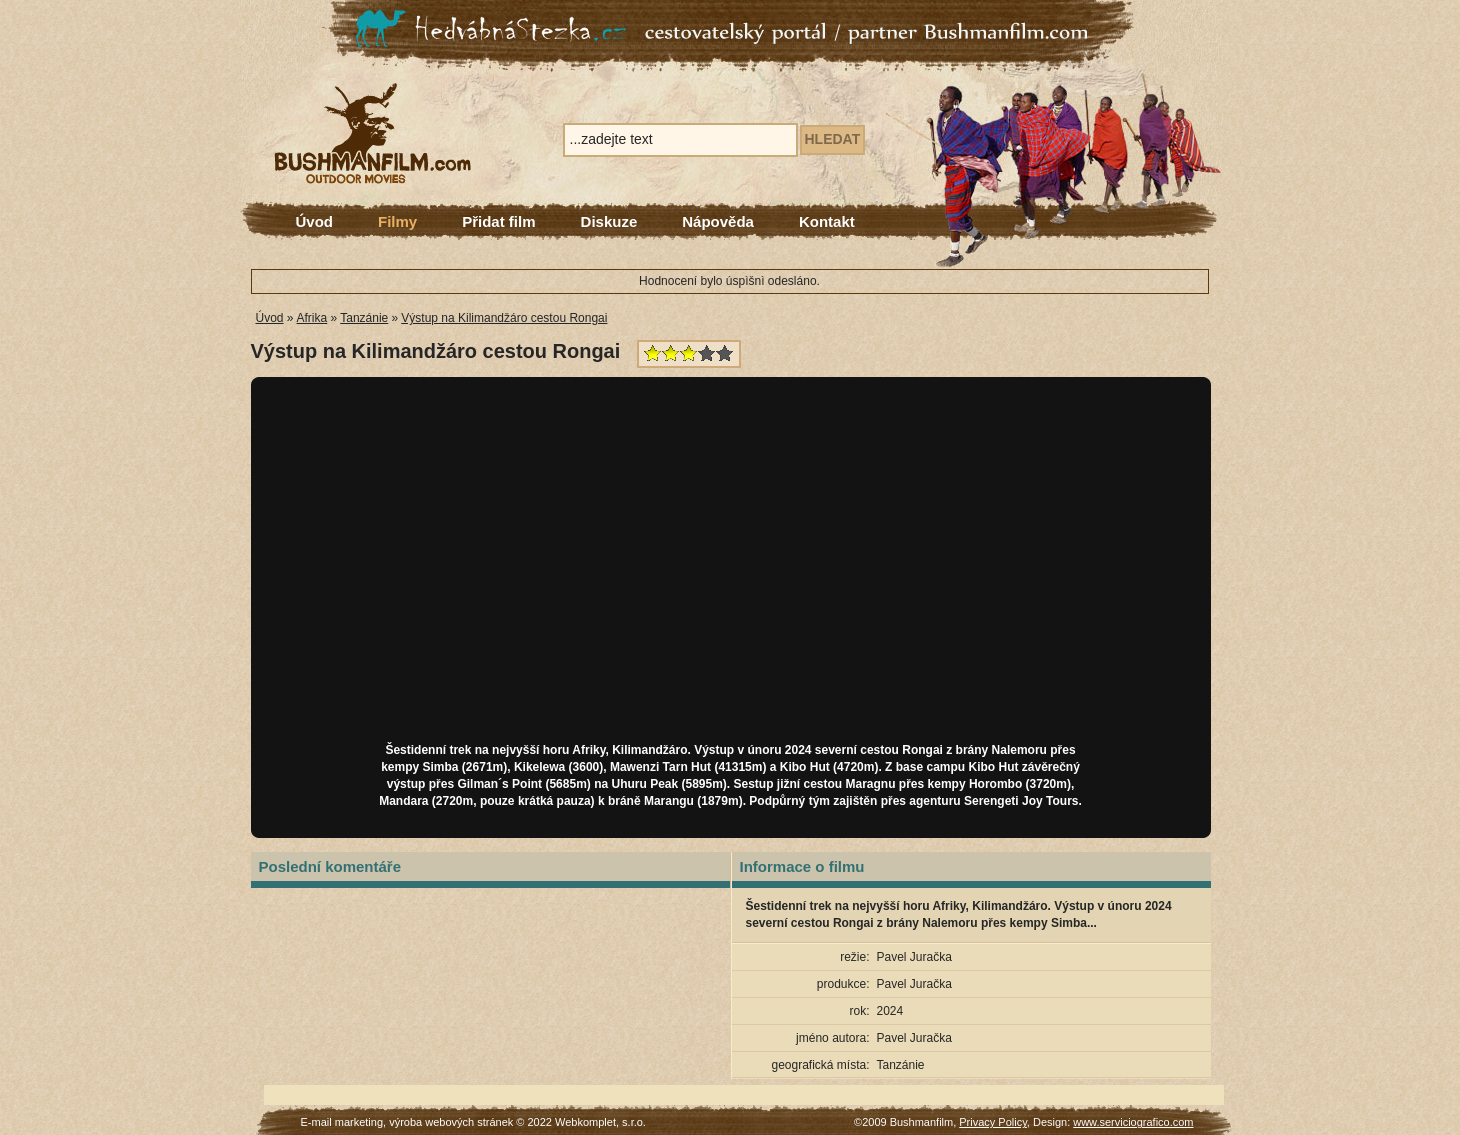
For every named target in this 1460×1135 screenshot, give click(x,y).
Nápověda (718, 221)
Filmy (397, 221)
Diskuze (609, 221)
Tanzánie (364, 318)
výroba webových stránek (451, 1122)
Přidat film (498, 221)
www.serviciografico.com (1133, 1122)
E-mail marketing (342, 1122)
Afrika (312, 318)
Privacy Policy (993, 1122)
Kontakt (827, 221)
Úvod (315, 221)
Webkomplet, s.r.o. (600, 1122)
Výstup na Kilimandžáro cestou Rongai (504, 318)
